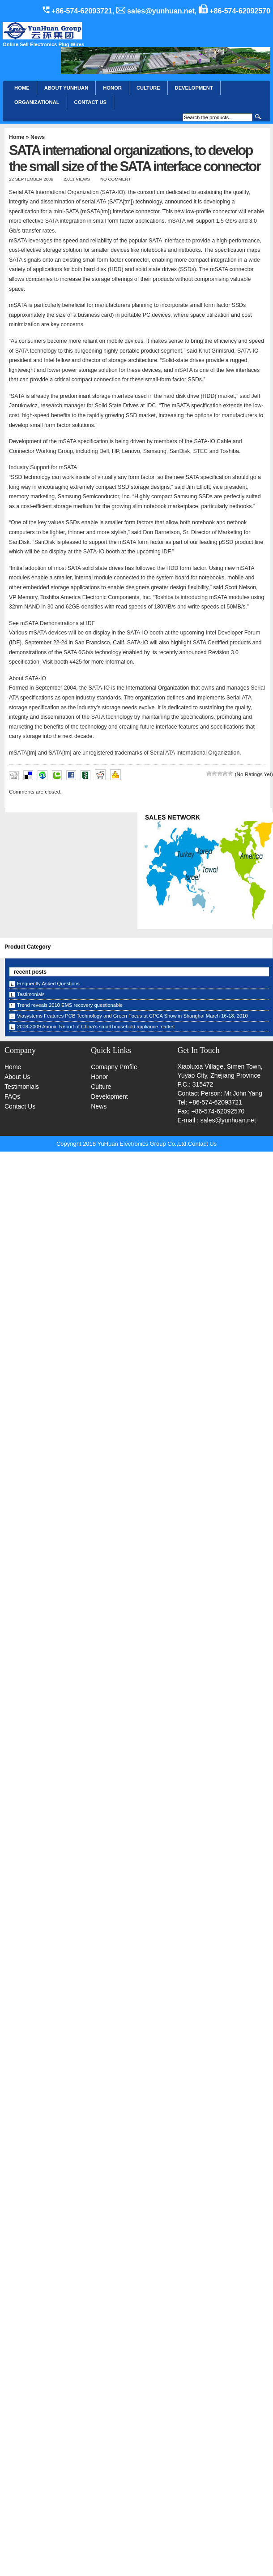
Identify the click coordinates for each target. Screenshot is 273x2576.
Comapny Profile (114, 1066)
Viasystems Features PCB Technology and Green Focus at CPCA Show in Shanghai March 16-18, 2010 (132, 1015)
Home (22, 88)
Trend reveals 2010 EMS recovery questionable (70, 1005)
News (37, 137)
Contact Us (19, 1106)
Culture (148, 88)
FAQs (12, 1096)
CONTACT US (90, 102)
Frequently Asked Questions (48, 983)
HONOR (112, 88)
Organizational (36, 102)
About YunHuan (66, 88)
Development (194, 88)
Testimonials (31, 994)
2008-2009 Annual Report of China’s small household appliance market (96, 1026)
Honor (99, 1076)
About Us (17, 1076)
